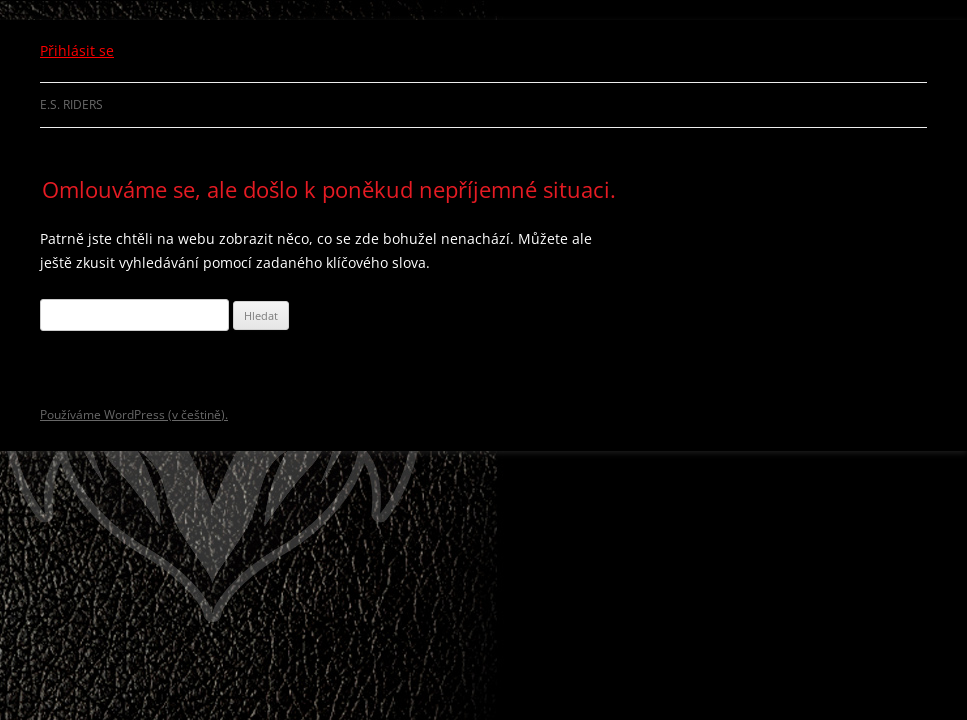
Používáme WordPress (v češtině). (134, 414)
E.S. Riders (71, 104)
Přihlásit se (77, 50)
